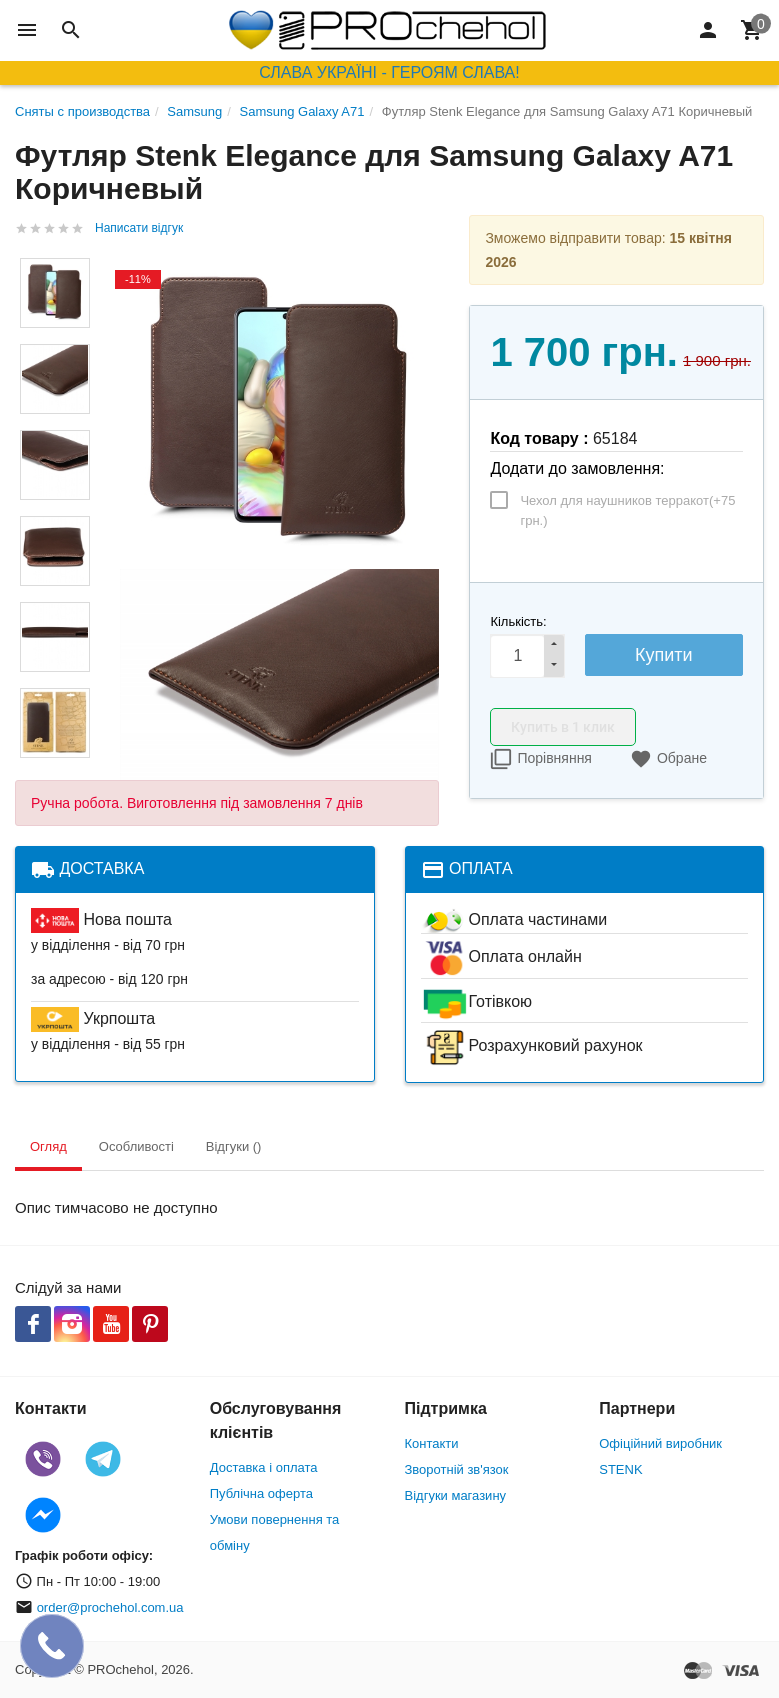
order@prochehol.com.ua (110, 1607)
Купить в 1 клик (563, 727)
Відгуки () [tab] (234, 1146)
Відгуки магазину (456, 1495)
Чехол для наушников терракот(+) (627, 510)
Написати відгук (139, 228)
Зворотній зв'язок (457, 1469)
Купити (664, 655)
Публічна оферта (261, 1493)
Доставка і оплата (264, 1467)
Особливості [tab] (136, 1146)
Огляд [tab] (48, 1146)
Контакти (432, 1443)
